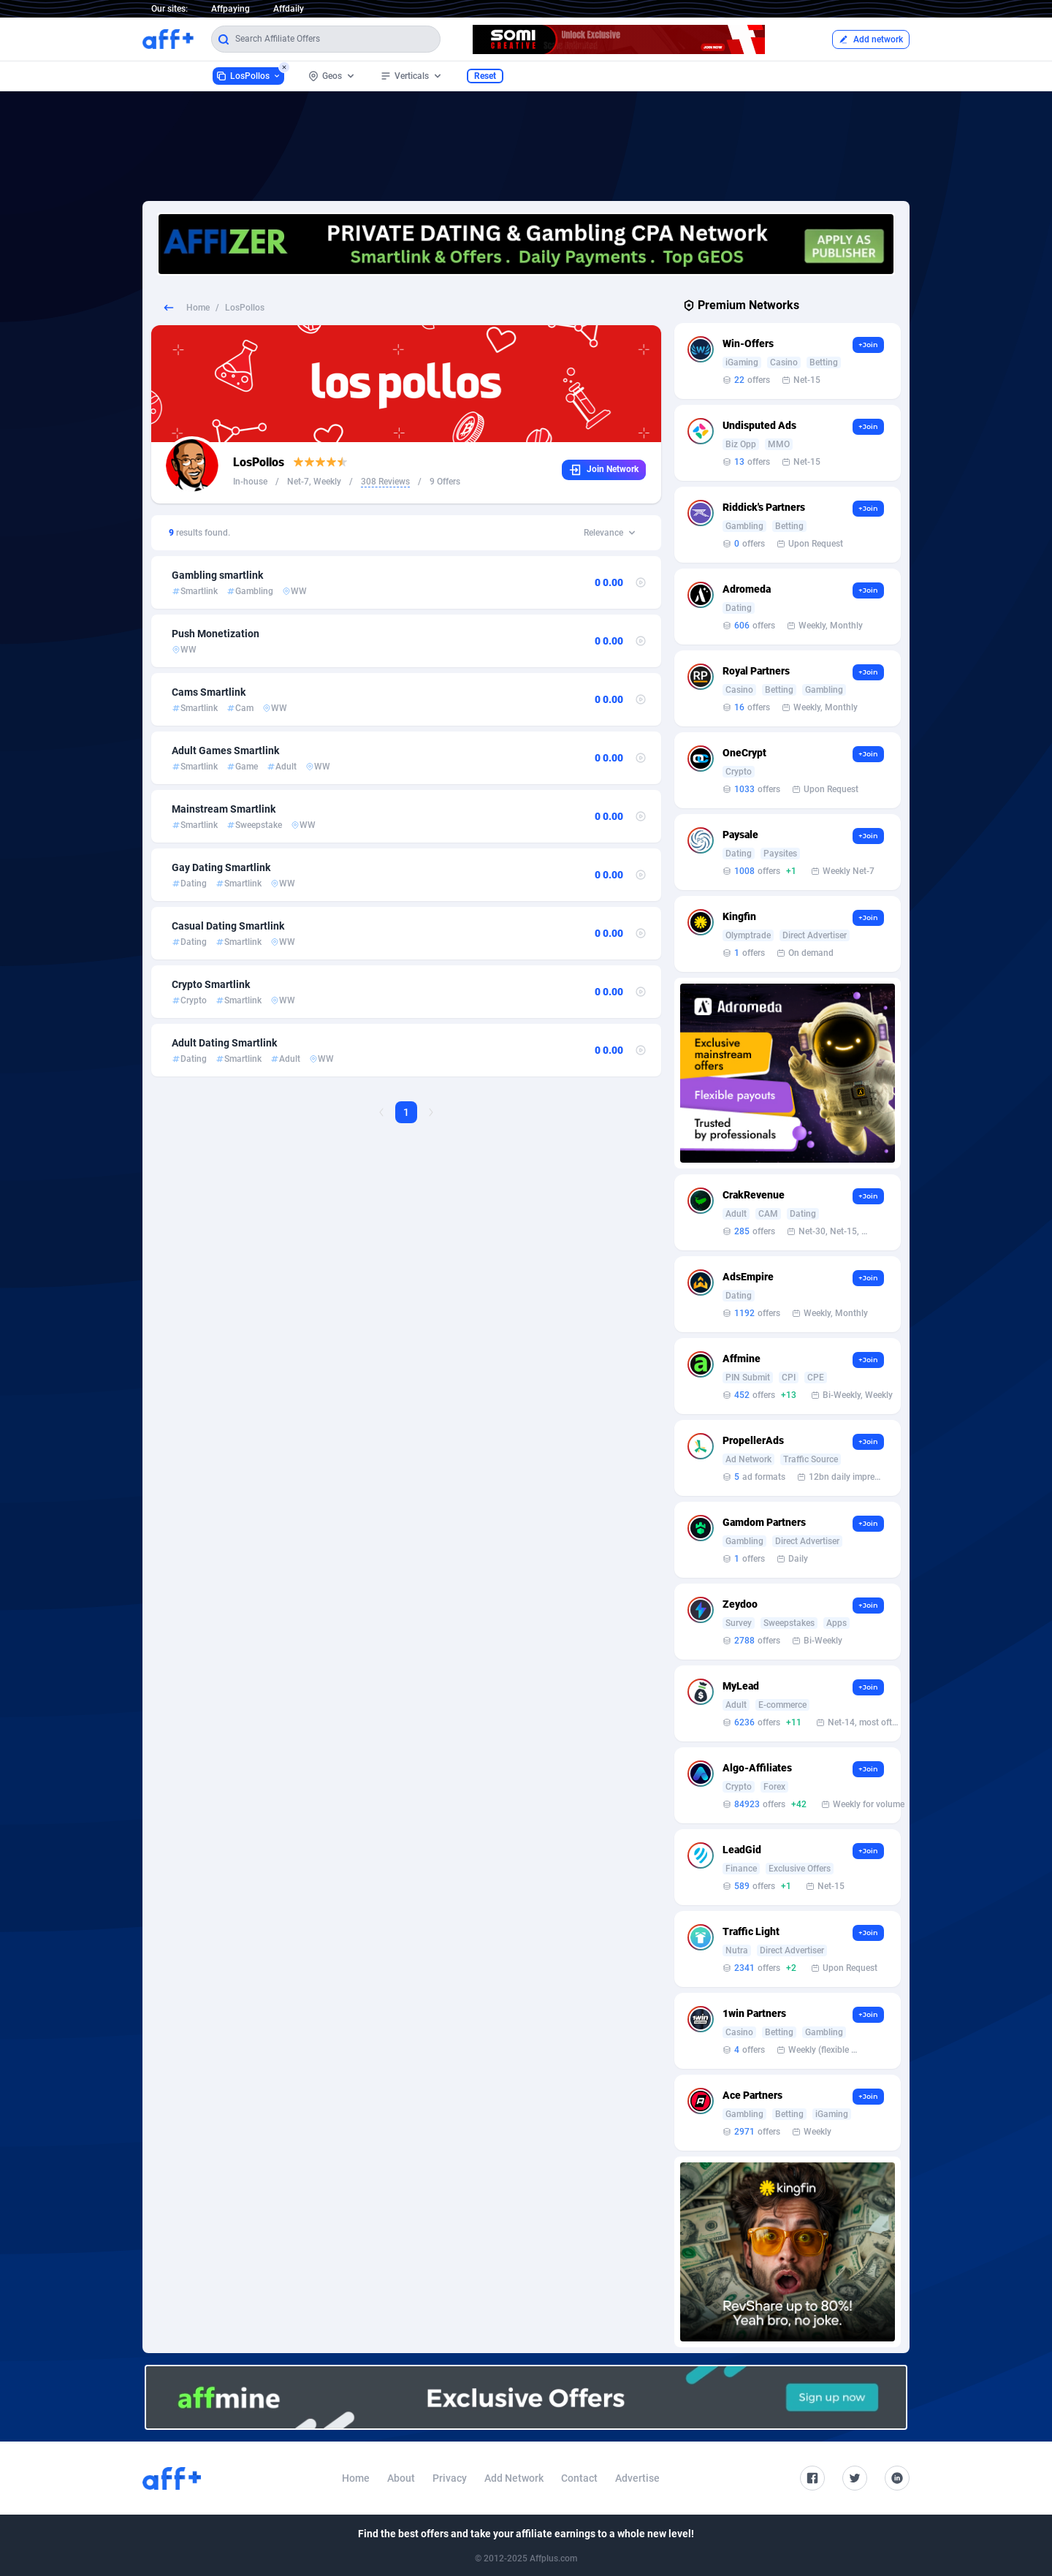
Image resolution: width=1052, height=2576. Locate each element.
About (401, 2478)
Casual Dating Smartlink (228, 926)
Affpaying (230, 9)
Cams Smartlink (208, 692)
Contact (579, 2478)
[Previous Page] (381, 1112)
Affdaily (288, 9)
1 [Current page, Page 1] (406, 1112)
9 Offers (445, 481)
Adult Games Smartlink (225, 750)
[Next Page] (431, 1112)
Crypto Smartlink (211, 984)
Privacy (449, 2478)
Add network (871, 39)
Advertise (637, 2478)
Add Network (514, 2478)
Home (198, 308)
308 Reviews (385, 481)
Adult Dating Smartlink (224, 1043)
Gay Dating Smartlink (221, 867)
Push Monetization (215, 633)
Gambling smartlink (217, 575)
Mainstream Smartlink (223, 809)
